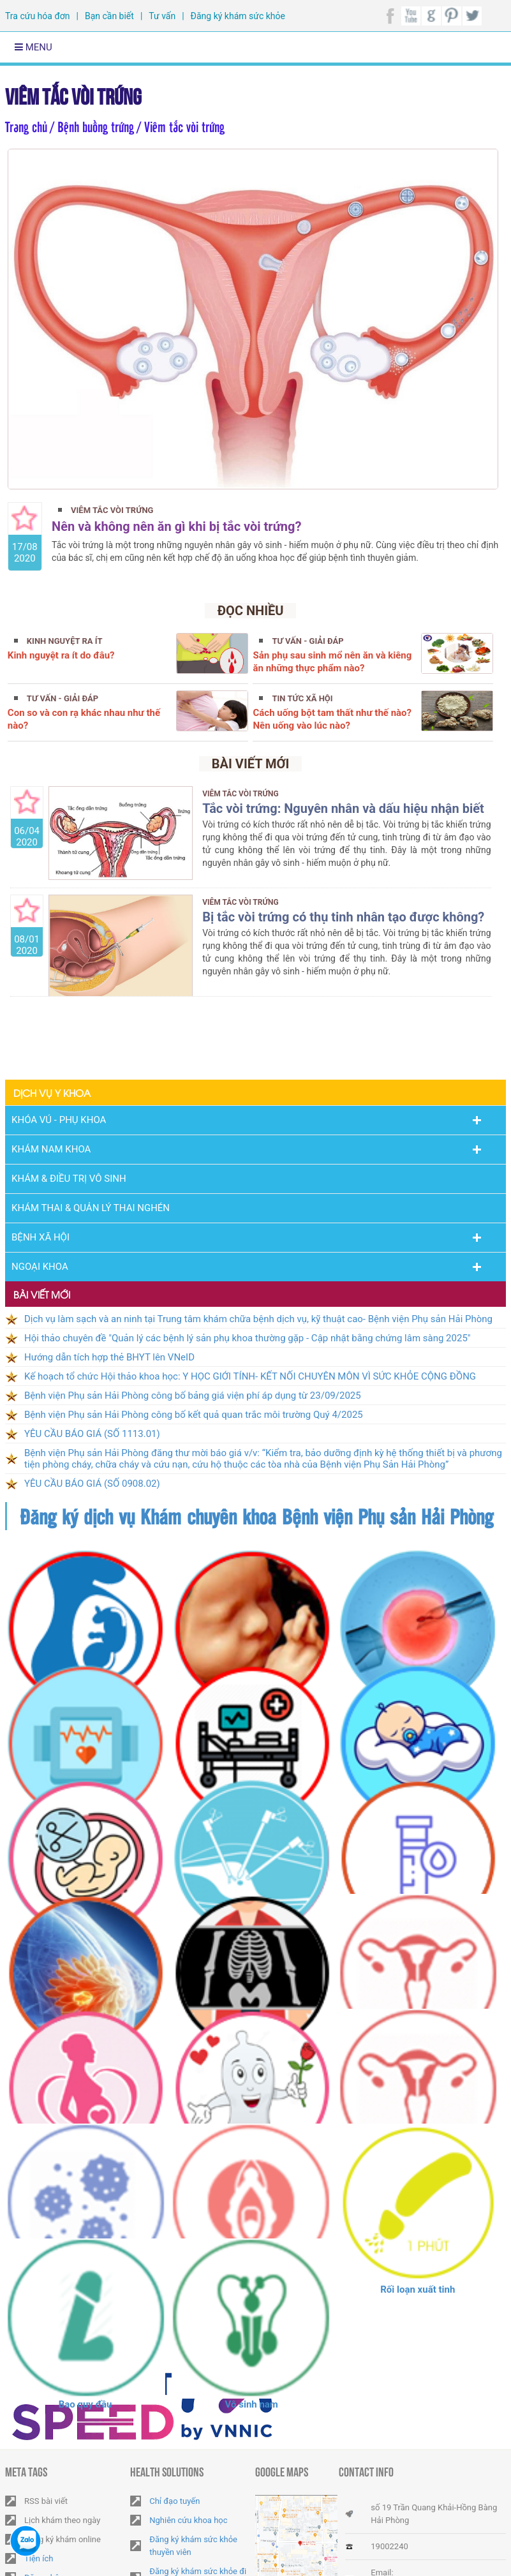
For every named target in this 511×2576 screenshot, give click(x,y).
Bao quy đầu (85, 2404)
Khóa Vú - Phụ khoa (58, 1120)
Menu (33, 47)
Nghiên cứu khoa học (188, 2520)
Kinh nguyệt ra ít (65, 641)
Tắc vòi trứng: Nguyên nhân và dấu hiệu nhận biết (343, 808)
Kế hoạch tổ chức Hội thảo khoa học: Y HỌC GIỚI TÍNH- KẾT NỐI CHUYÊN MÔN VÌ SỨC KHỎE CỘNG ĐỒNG (250, 1376)
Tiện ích (38, 2558)
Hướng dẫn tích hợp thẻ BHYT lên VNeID (109, 1357)
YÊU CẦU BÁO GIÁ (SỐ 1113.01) (92, 1434)
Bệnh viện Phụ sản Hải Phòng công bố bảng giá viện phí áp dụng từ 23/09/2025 (192, 1395)
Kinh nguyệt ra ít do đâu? (61, 655)
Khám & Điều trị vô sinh (68, 1178)
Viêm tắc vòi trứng (73, 94)
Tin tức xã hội (302, 698)
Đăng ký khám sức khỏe (238, 16)
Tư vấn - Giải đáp (307, 641)
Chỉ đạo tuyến (174, 2501)
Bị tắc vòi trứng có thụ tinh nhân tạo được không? (343, 917)
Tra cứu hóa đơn (37, 16)
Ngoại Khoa (39, 1266)
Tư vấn (162, 16)
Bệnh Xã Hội (40, 1237)
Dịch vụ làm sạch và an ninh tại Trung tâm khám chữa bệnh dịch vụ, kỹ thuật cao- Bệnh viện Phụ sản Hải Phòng (258, 1319)
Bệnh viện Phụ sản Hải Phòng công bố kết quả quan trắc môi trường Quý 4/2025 (193, 1414)
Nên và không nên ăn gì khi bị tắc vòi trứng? (176, 526)
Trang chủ (26, 126)
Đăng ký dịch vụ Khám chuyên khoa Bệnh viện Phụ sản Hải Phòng (256, 1516)
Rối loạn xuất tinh (417, 2289)
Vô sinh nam (251, 2404)
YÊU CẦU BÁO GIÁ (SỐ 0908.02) (92, 1483)
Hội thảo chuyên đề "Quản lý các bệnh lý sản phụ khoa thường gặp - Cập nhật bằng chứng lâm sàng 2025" (247, 1338)
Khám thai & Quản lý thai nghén (90, 1208)
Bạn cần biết (109, 16)
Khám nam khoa (51, 1149)
